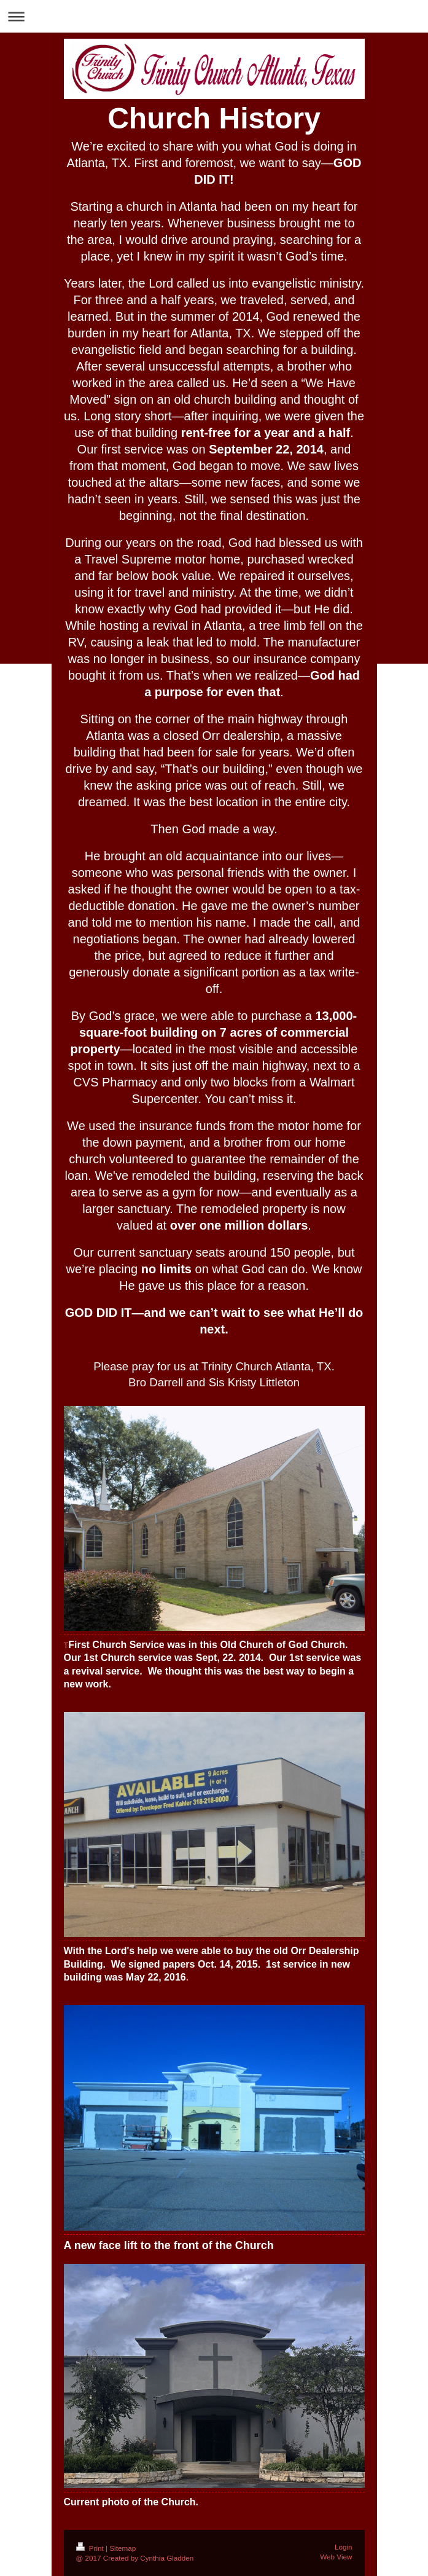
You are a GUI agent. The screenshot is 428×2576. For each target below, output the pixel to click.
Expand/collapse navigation (214, 16)
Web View (336, 2557)
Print (91, 2548)
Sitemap (122, 2548)
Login (343, 2547)
